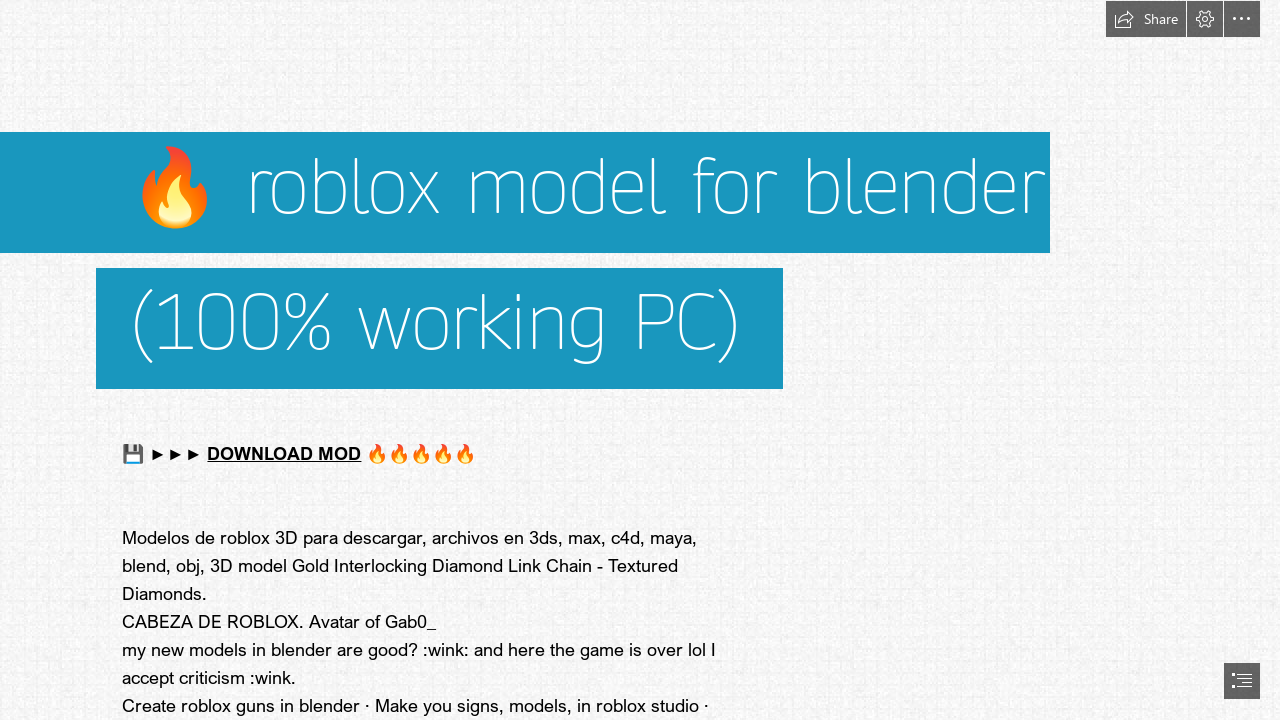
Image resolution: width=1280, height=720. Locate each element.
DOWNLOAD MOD (284, 453)
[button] (1146, 19)
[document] (640, 360)
